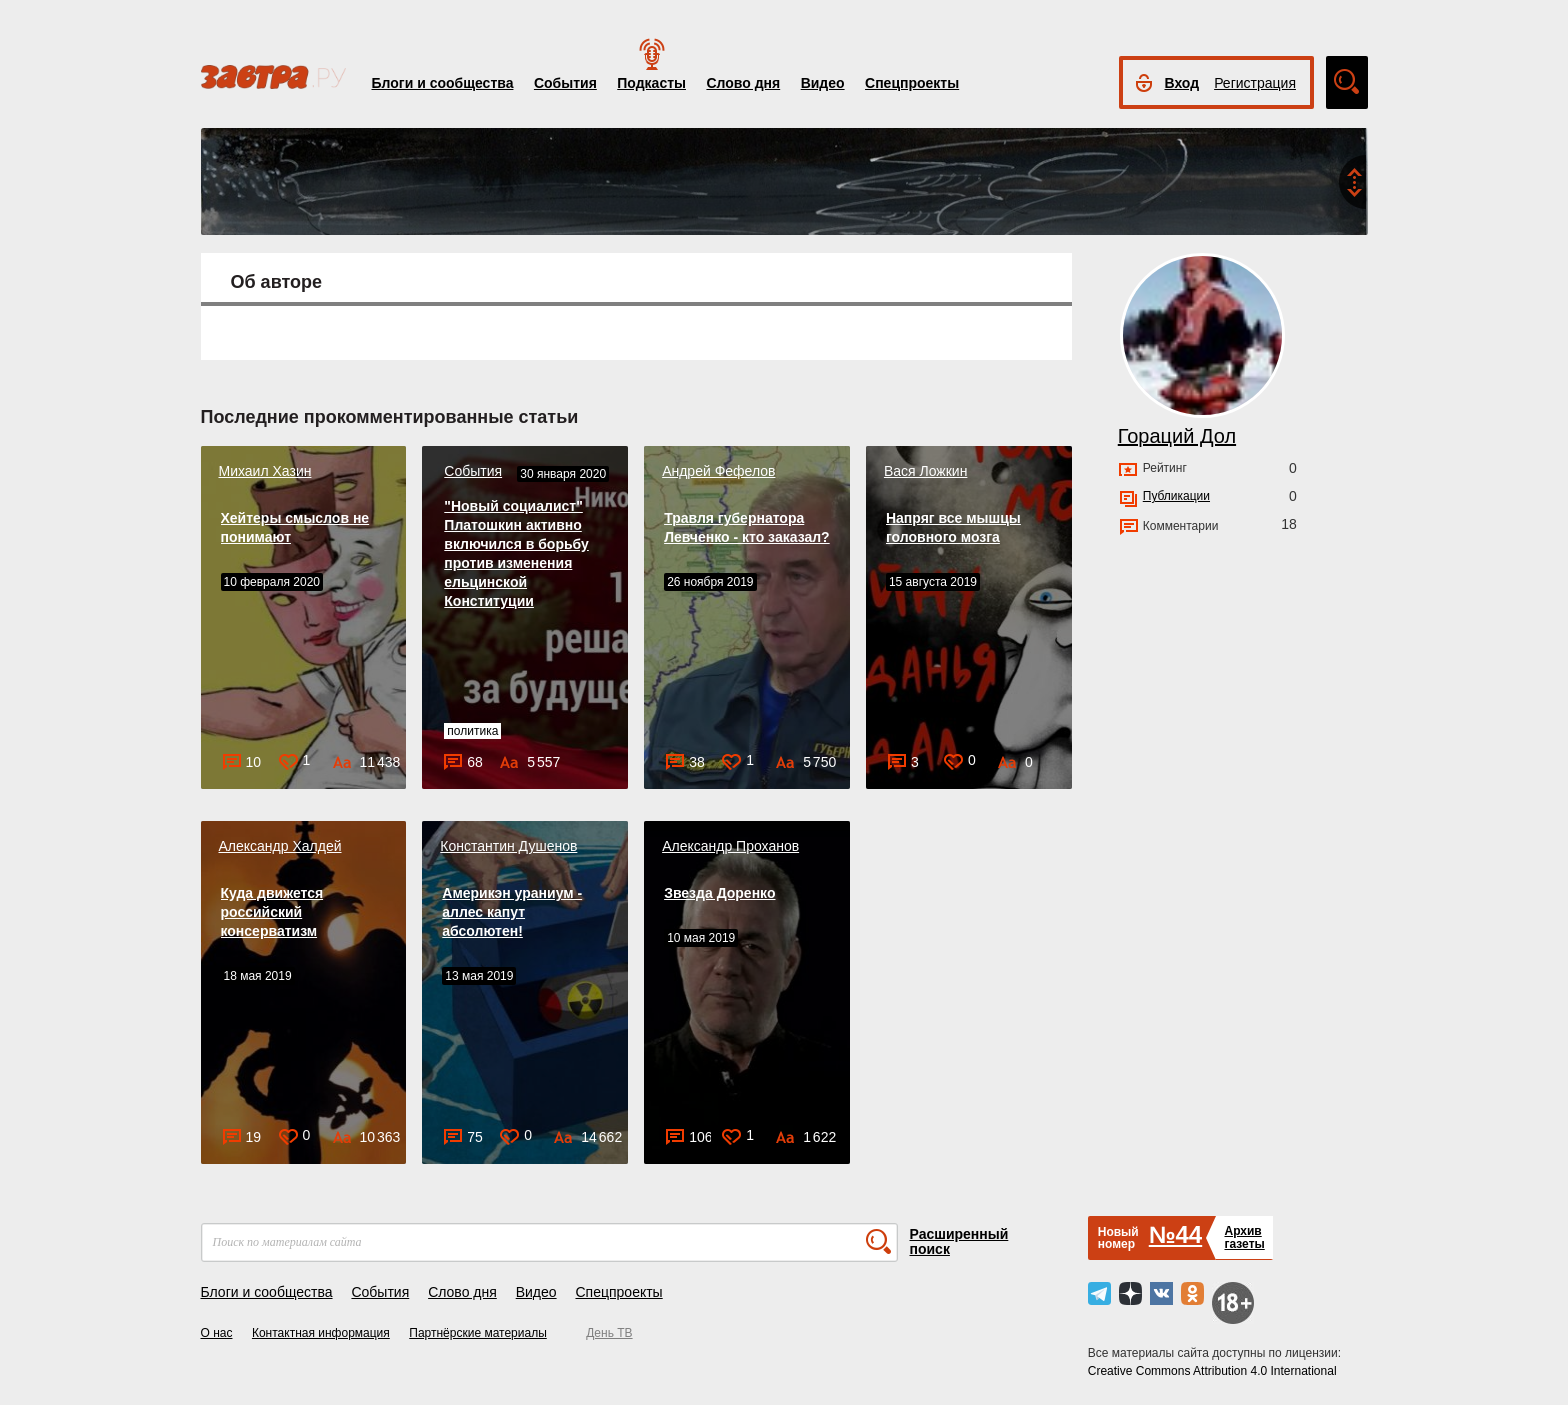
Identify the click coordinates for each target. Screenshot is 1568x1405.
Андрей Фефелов (718, 471)
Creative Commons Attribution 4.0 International (1212, 1371)
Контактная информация (321, 1333)
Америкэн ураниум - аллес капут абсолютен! (512, 912)
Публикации (1176, 496)
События (565, 83)
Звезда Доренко (719, 893)
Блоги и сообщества (443, 83)
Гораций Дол (1177, 436)
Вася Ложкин (925, 471)
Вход (1182, 83)
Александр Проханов (730, 846)
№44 (1175, 1234)
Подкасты (651, 83)
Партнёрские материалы (478, 1333)
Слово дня (743, 83)
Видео (823, 83)
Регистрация (1255, 83)
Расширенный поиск (959, 1241)
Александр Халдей (280, 846)
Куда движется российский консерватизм (272, 912)
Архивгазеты (1244, 1237)
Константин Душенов (508, 846)
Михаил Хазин (265, 471)
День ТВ (609, 1333)
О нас (217, 1333)
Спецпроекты (912, 83)
